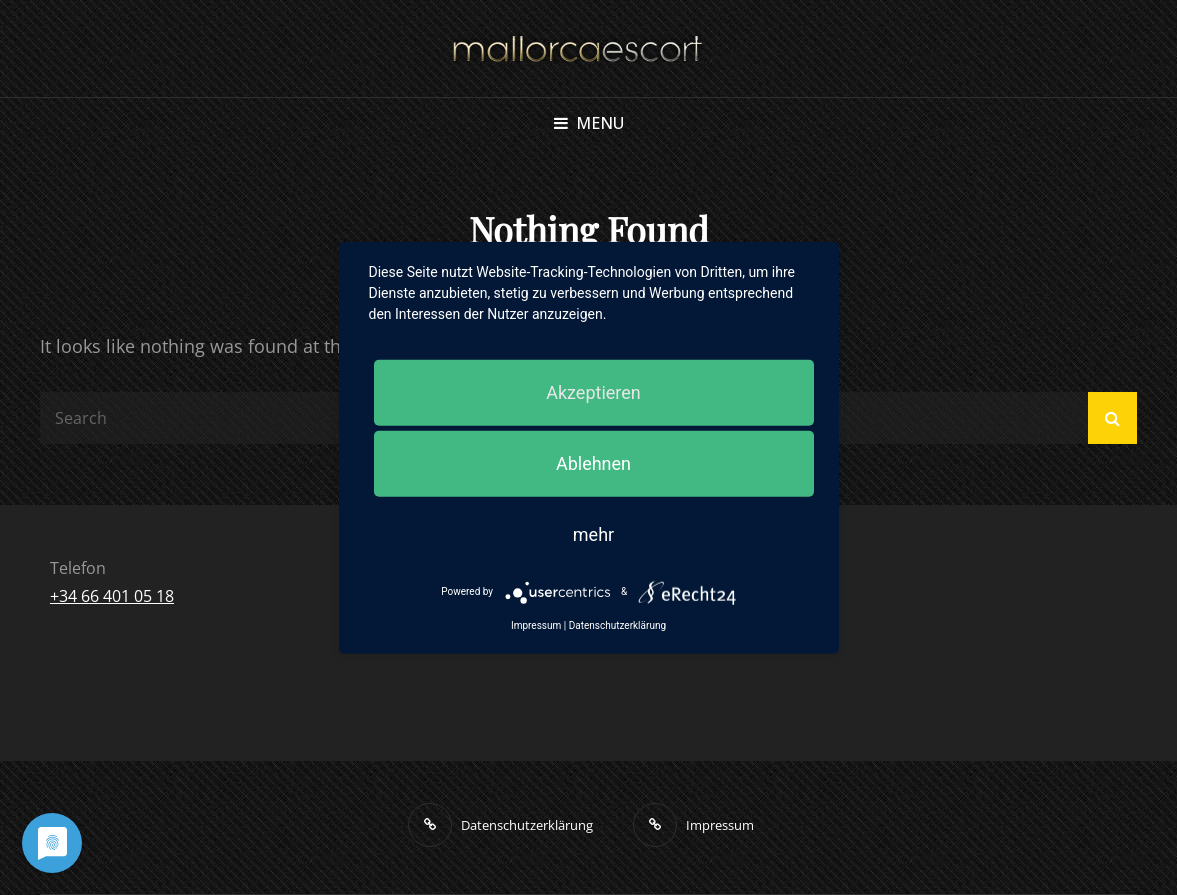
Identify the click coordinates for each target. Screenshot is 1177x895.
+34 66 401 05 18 (112, 596)
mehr (593, 533)
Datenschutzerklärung (617, 624)
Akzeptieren (593, 391)
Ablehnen (593, 462)
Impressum (536, 624)
